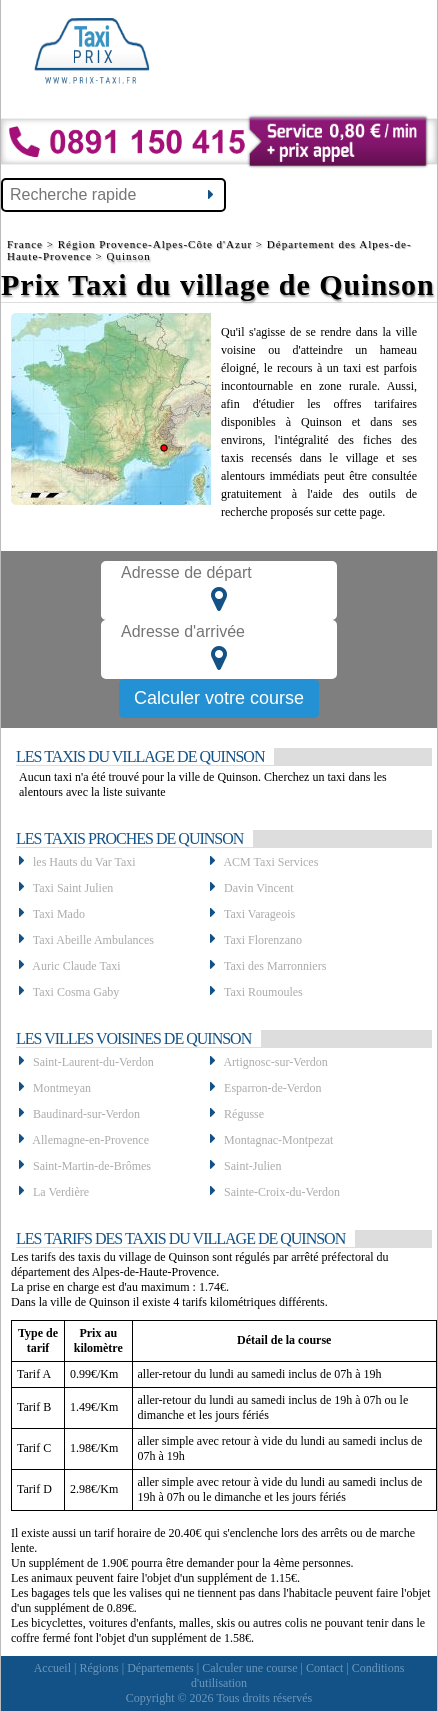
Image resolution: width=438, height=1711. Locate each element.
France (27, 244)
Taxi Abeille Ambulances (93, 940)
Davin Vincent (258, 888)
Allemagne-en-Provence (90, 1140)
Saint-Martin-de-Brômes (92, 1166)
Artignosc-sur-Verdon (275, 1062)
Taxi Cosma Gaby (76, 992)
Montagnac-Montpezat (278, 1140)
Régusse (244, 1114)
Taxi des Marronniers (275, 966)
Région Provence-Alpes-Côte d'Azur (155, 244)
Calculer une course (249, 1668)
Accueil (52, 1668)
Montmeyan (62, 1088)
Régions (98, 1668)
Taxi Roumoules (263, 992)
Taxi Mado (59, 914)
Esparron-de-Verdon (272, 1088)
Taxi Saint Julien (73, 888)
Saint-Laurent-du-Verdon (93, 1062)
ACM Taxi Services (270, 862)
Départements (160, 1668)
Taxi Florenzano (263, 940)
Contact (324, 1668)
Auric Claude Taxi (76, 966)
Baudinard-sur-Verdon (86, 1114)
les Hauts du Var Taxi (84, 862)
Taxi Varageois (259, 914)
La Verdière (61, 1192)
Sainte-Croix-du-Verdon (282, 1192)
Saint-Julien (252, 1166)
